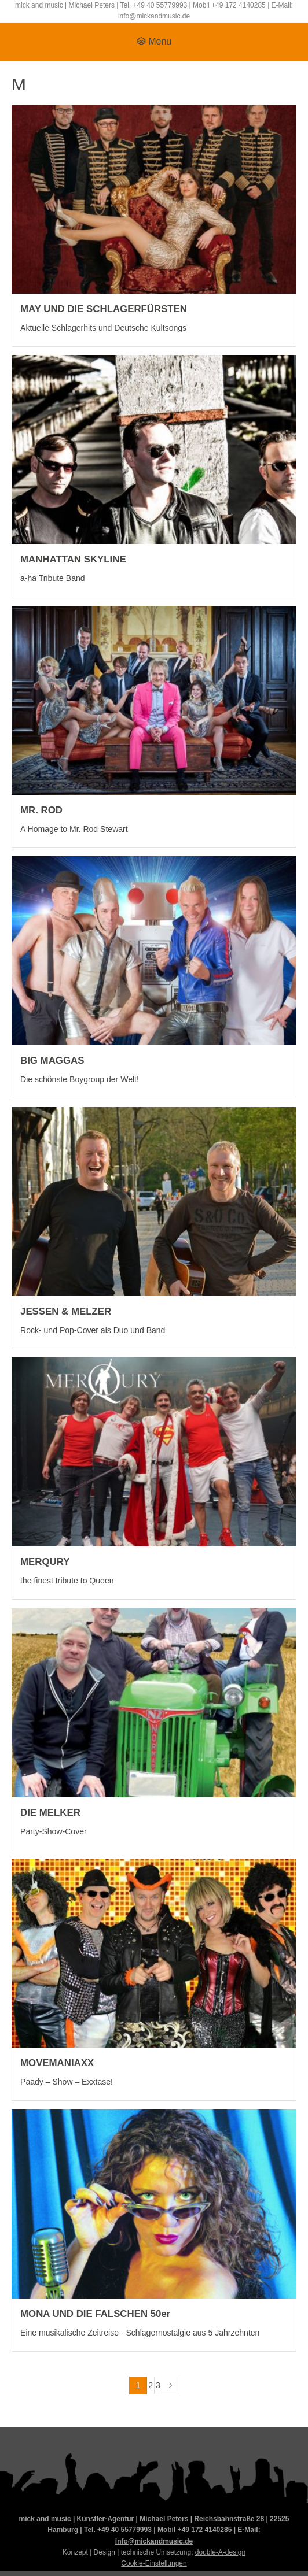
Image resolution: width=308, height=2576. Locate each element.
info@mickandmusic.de (154, 2541)
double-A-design (220, 2552)
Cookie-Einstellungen (153, 2563)
